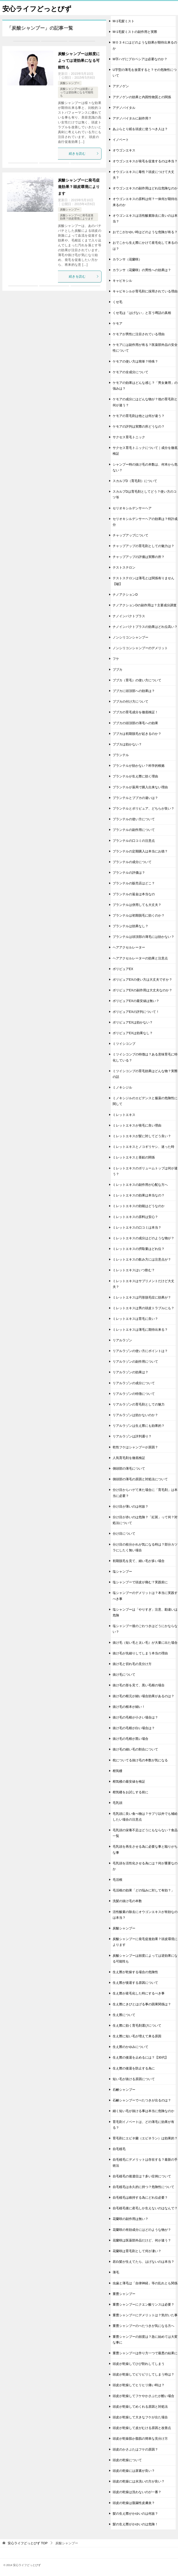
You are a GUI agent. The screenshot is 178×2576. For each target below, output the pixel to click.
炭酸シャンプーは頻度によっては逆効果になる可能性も (79, 60)
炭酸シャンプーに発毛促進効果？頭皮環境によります (79, 187)
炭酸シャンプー (69, 83)
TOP (28, 2543)
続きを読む (84, 153)
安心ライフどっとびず (38, 8)
